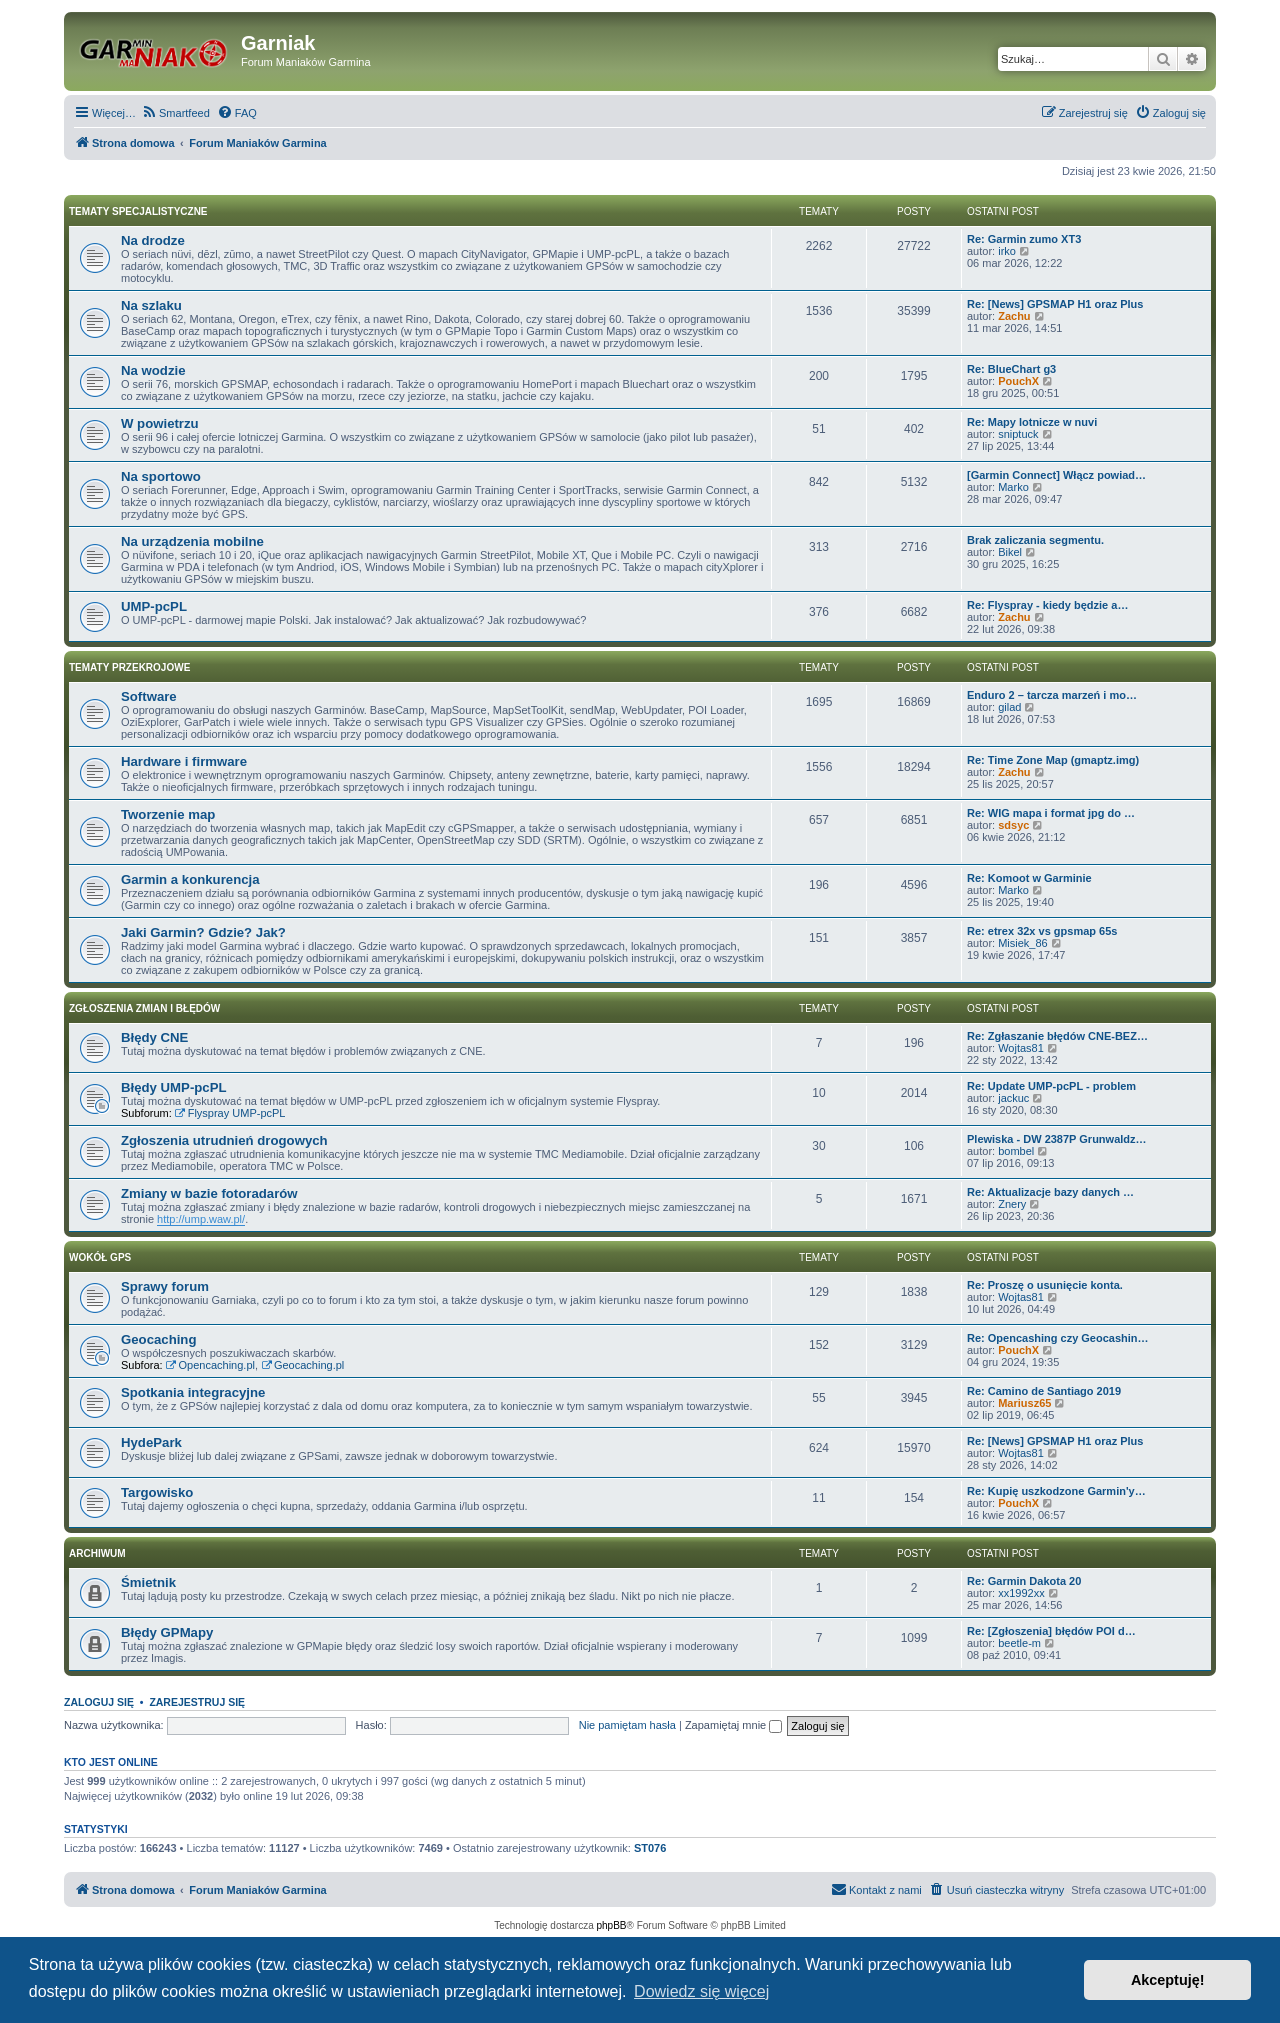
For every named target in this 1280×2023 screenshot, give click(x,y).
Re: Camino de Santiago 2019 (1044, 1391)
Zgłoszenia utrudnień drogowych (224, 1140)
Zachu (1014, 316)
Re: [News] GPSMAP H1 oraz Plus (1055, 304)
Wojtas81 (1021, 1048)
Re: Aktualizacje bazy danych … (1050, 1192)
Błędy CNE (154, 1037)
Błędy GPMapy (167, 1632)
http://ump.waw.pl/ (201, 1219)
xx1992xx (1021, 1593)
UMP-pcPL (154, 606)
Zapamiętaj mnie (733, 1725)
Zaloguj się (99, 1702)
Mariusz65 (1024, 1403)
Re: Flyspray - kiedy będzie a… (1047, 605)
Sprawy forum (165, 1286)
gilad (1009, 707)
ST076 (650, 1848)
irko (1007, 251)
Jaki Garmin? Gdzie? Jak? (203, 932)
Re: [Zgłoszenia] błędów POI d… (1051, 1631)
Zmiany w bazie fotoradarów (209, 1193)
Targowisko (157, 1492)
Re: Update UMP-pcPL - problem (1051, 1086)
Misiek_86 (1023, 943)
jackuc (1013, 1098)
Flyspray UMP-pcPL (230, 1113)
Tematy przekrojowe (129, 667)
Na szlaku (151, 305)
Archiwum (97, 1553)
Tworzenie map (168, 814)
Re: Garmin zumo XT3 (1024, 239)
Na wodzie (153, 370)
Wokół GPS (100, 1257)
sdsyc (1013, 825)
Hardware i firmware (184, 761)
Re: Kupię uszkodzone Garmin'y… (1056, 1491)
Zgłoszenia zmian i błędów (144, 1008)
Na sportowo (161, 476)
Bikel (1010, 552)
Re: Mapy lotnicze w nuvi (1032, 422)
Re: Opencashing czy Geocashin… (1058, 1338)
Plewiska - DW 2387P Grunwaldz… (1057, 1139)
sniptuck (1018, 434)
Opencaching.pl (210, 1365)
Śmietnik (148, 1582)
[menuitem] (175, 113)
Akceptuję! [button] (1168, 1980)
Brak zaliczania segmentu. (1035, 540)
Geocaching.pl (302, 1365)
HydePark (151, 1442)
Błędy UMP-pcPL (174, 1087)
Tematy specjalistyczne (138, 211)
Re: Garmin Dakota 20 (1024, 1581)
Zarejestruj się (197, 1702)
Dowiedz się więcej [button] (701, 1991)
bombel (1016, 1151)
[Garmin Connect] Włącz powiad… (1056, 475)
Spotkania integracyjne (193, 1392)
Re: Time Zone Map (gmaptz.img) (1053, 760)
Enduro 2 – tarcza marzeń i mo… (1052, 695)
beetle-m (1019, 1643)
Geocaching (158, 1339)
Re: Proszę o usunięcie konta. (1045, 1285)
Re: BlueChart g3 (1011, 369)
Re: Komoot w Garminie (1029, 878)
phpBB (612, 1925)
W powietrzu (160, 423)
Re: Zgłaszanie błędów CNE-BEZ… (1057, 1036)
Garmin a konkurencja (190, 879)
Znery (1012, 1204)
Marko (1013, 487)
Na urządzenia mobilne (192, 541)
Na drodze (153, 240)
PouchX (1018, 381)
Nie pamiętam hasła (627, 1725)
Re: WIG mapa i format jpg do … (1051, 813)
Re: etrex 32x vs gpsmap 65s (1042, 931)
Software (149, 696)
